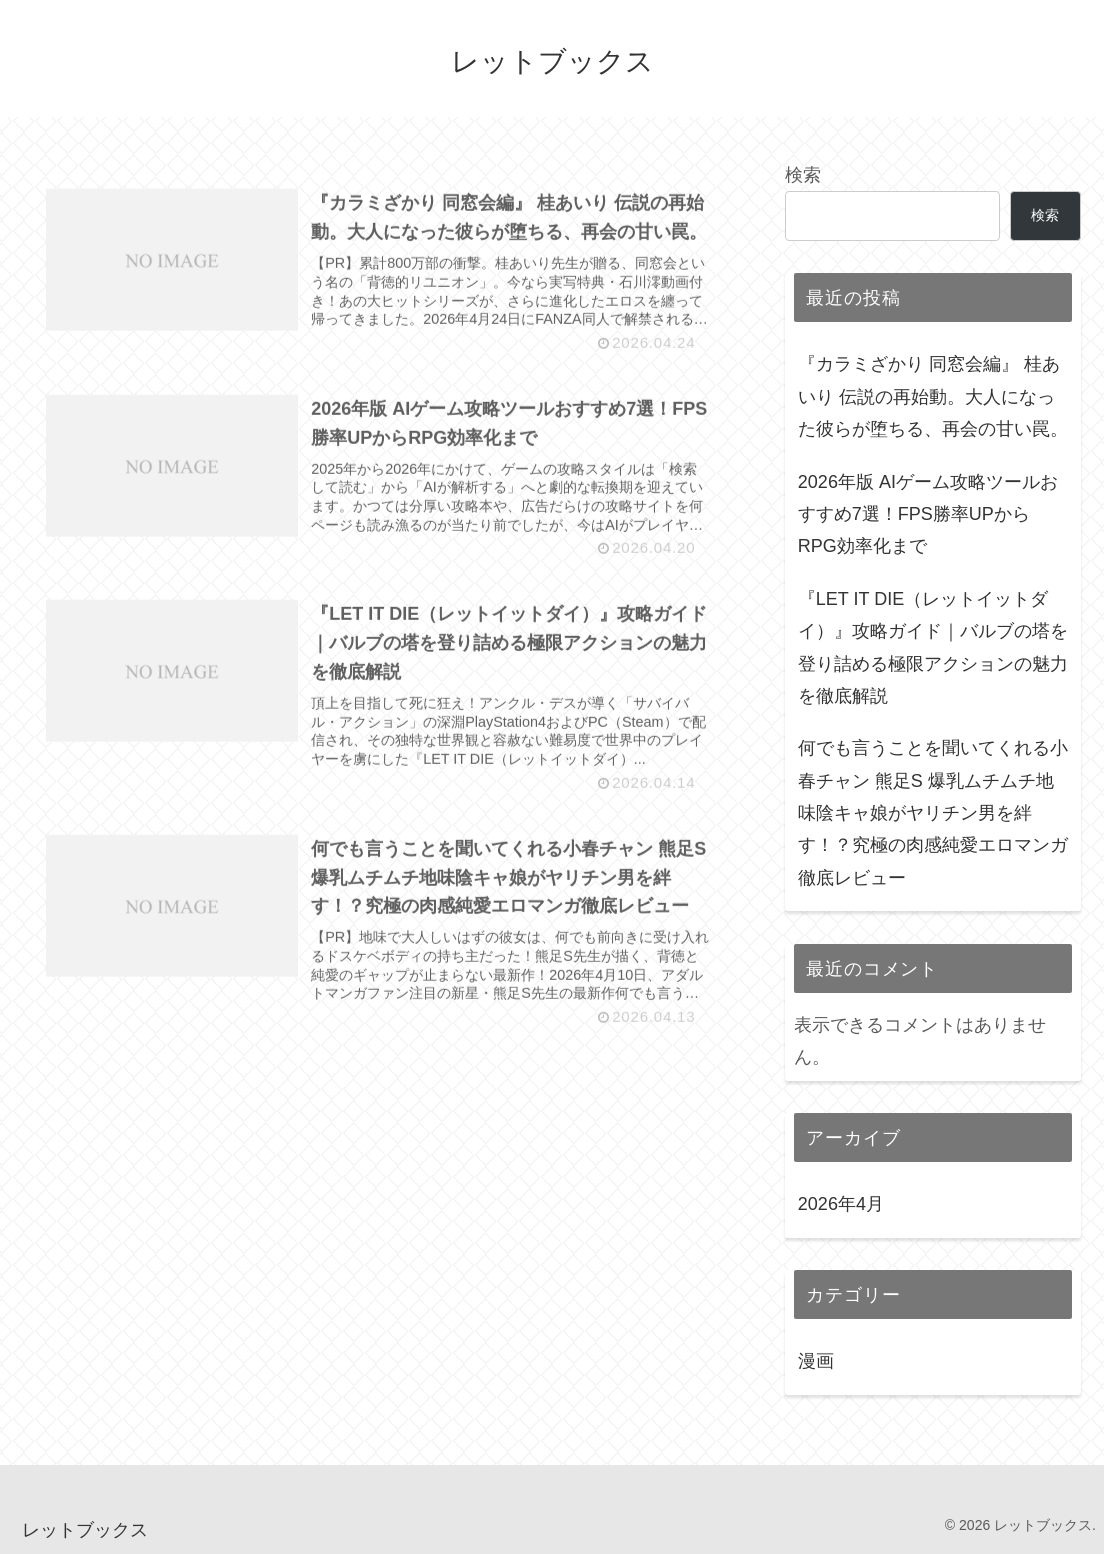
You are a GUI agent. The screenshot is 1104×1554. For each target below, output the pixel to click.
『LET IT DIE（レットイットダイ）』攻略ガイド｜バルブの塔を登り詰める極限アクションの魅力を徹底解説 (933, 647)
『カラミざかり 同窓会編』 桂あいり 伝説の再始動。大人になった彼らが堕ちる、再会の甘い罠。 (933, 396)
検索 (803, 175)
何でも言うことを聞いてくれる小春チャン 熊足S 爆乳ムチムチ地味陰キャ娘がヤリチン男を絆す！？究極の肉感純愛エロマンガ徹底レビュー (933, 813)
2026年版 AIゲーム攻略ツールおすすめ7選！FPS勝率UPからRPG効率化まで (928, 514)
